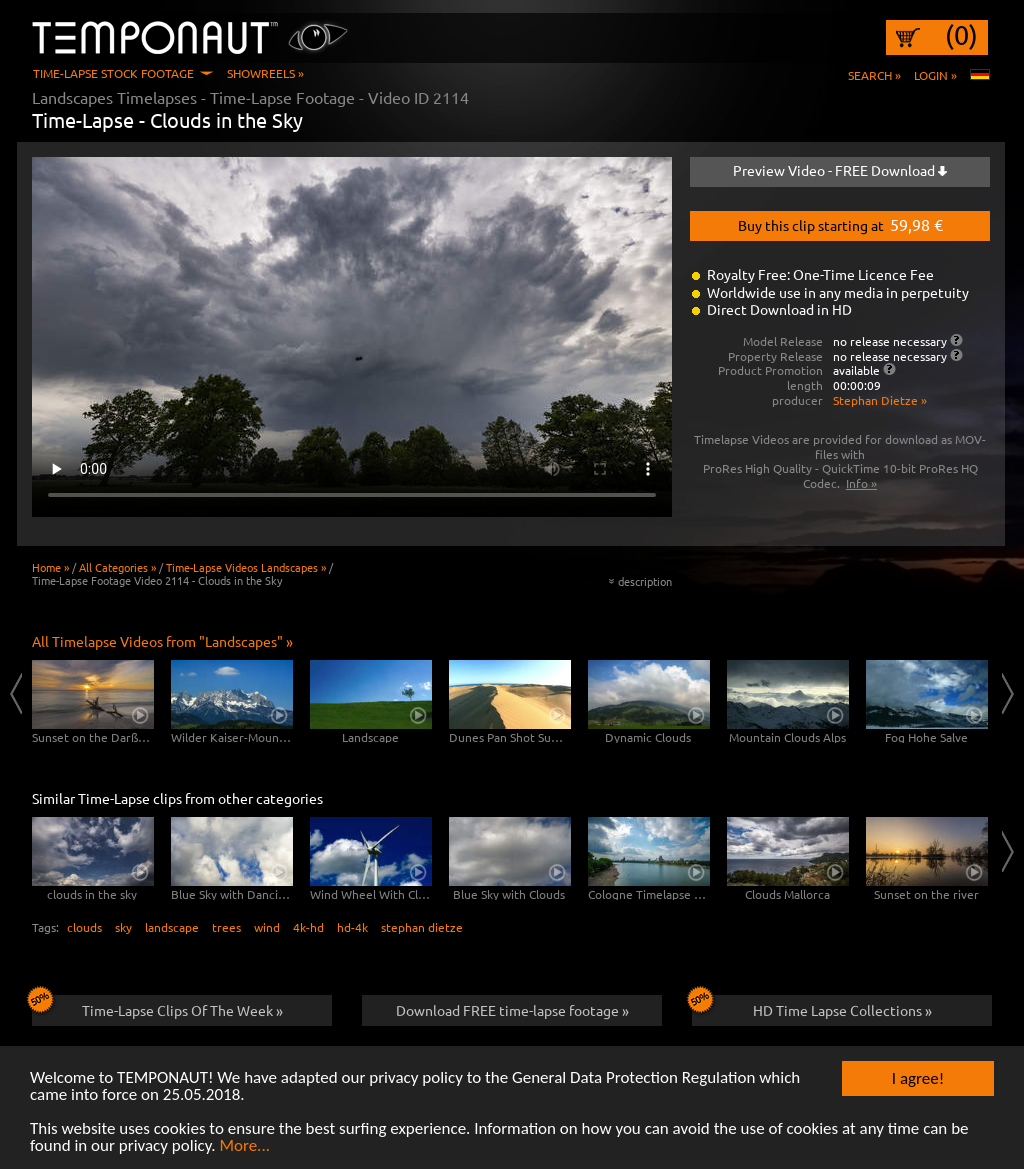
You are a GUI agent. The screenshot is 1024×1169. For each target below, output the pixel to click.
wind (267, 927)
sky (123, 927)
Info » (861, 483)
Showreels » (265, 73)
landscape (172, 927)
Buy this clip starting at (840, 224)
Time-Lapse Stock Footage (113, 73)
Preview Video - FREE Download (840, 170)
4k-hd (308, 927)
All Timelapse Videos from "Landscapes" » (162, 641)
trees (226, 927)
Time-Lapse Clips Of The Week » (157, 1007)
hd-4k (352, 927)
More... (244, 1146)
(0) (961, 35)
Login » (935, 75)
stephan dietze (422, 927)
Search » (874, 75)
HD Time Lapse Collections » (812, 1007)
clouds (84, 927)
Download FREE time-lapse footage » (512, 1010)
